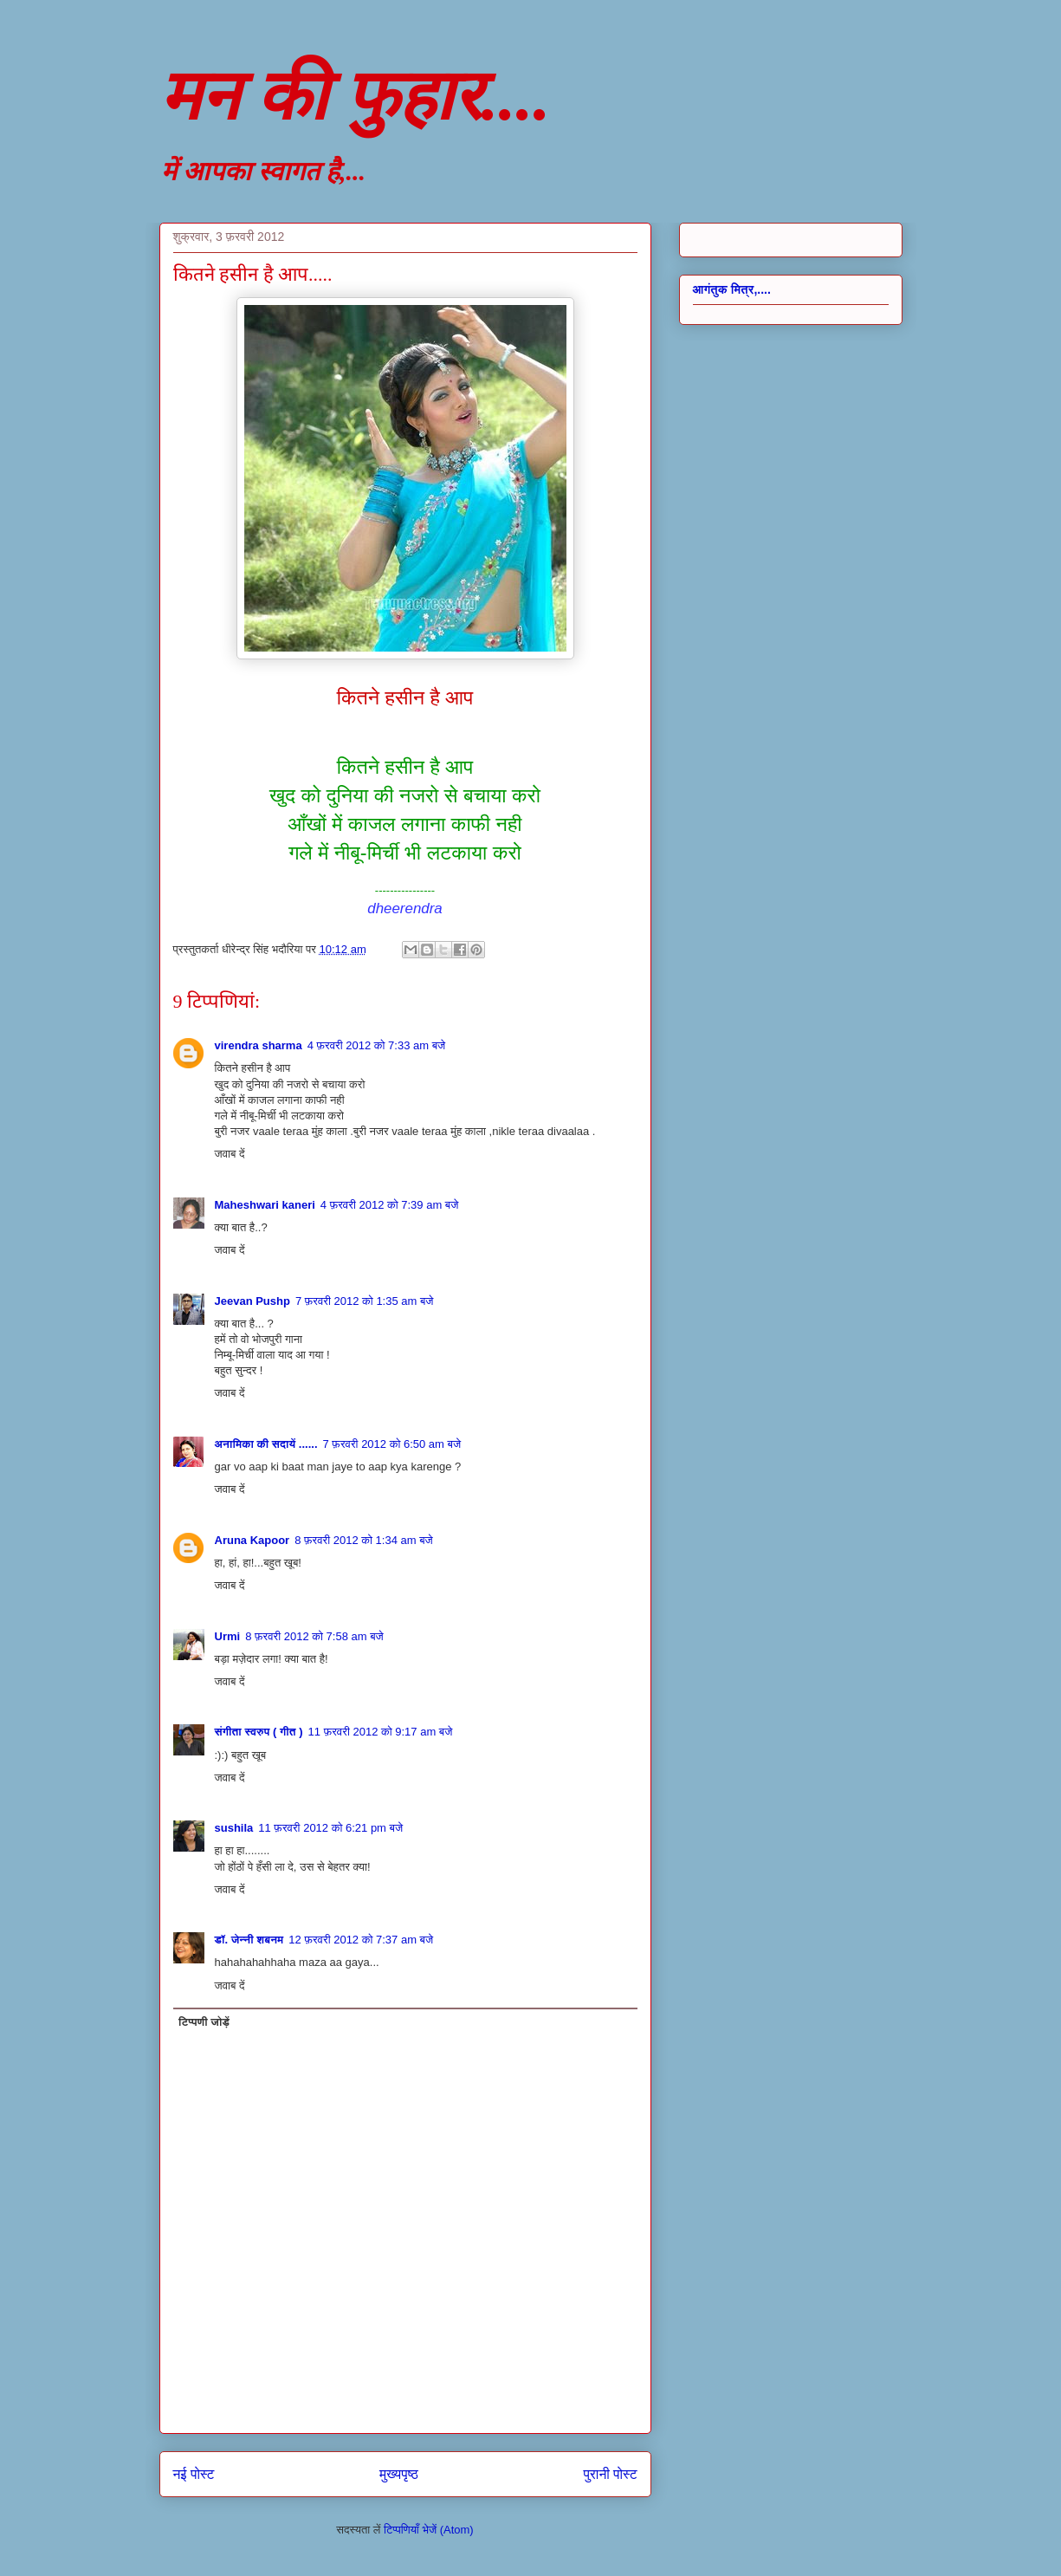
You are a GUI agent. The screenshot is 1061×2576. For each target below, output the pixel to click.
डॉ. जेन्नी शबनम (249, 1939)
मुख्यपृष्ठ (398, 2474)
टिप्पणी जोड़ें (204, 2021)
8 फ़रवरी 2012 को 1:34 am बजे (363, 1540)
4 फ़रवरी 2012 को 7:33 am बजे (376, 1045)
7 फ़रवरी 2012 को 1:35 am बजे (364, 1300)
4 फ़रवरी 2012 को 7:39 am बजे (389, 1204)
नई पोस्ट (194, 2474)
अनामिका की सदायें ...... (266, 1443)
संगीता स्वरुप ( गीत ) (259, 1731)
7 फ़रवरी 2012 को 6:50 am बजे (392, 1443)
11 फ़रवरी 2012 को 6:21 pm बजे (330, 1827)
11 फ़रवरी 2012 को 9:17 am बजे (380, 1731)
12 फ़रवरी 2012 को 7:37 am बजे (360, 1939)
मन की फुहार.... (355, 96)
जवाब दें (230, 1153)
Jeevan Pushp (252, 1300)
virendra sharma (258, 1045)
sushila (234, 1827)
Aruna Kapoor (252, 1540)
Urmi (228, 1636)
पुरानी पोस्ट (610, 2474)
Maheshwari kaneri (265, 1204)
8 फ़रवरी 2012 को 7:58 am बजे (314, 1636)
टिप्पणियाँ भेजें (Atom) (429, 2529)
